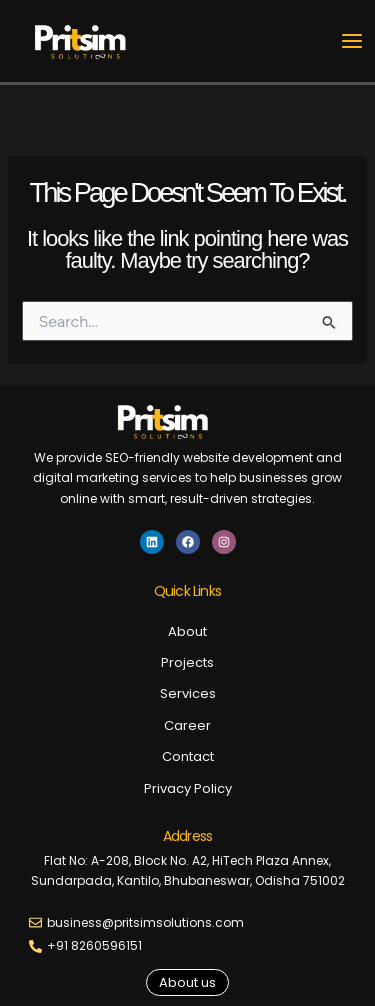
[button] (187, 982)
